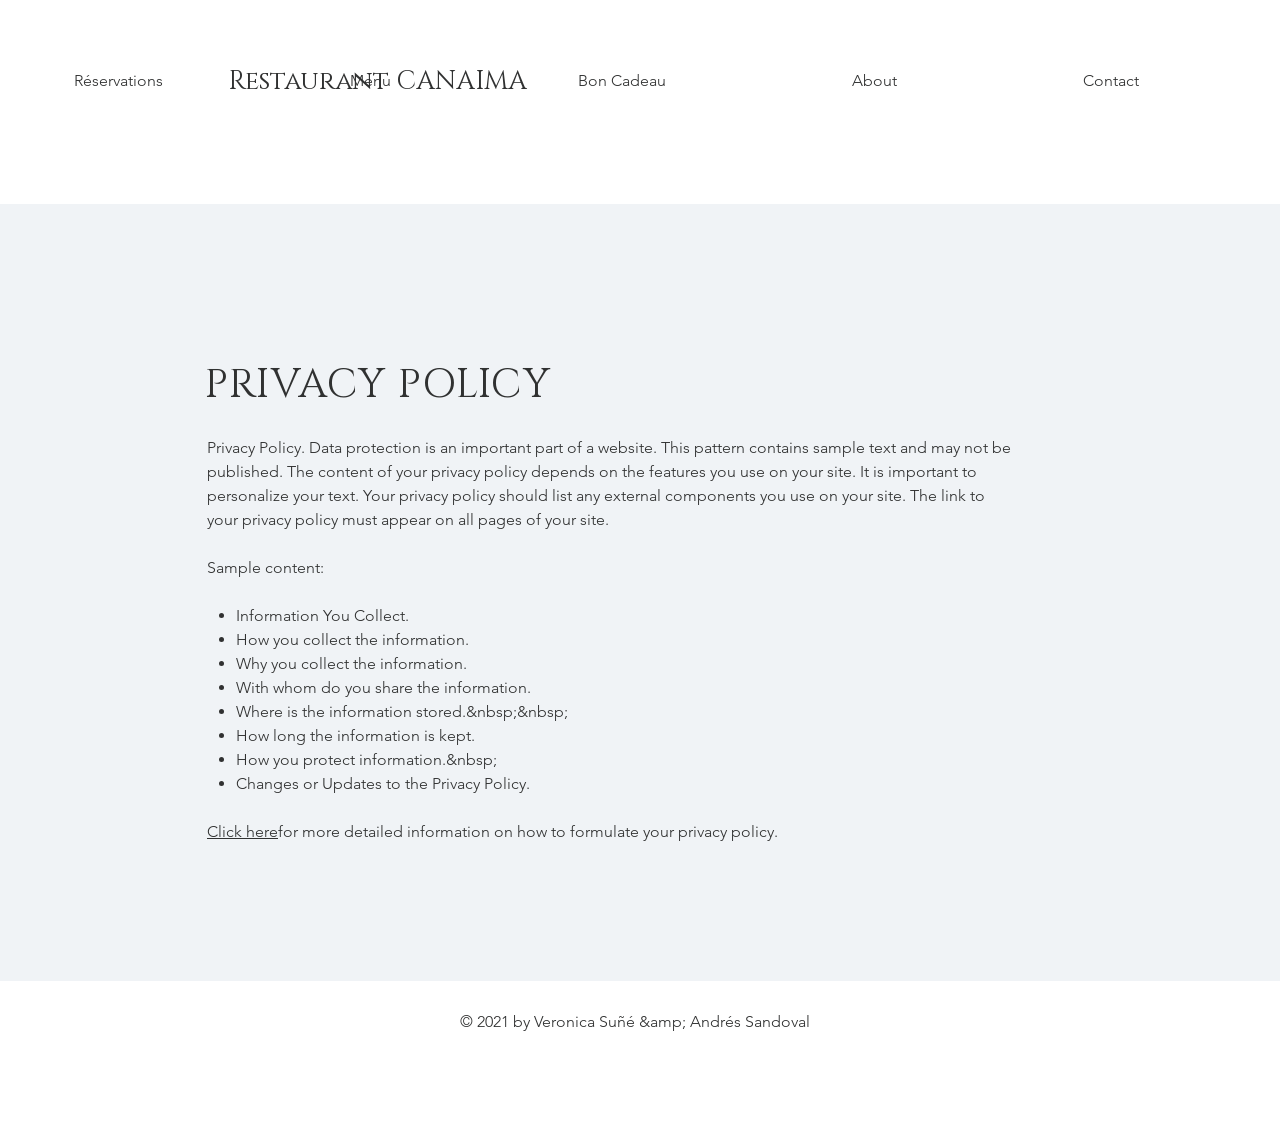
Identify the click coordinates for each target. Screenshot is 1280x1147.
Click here (242, 831)
